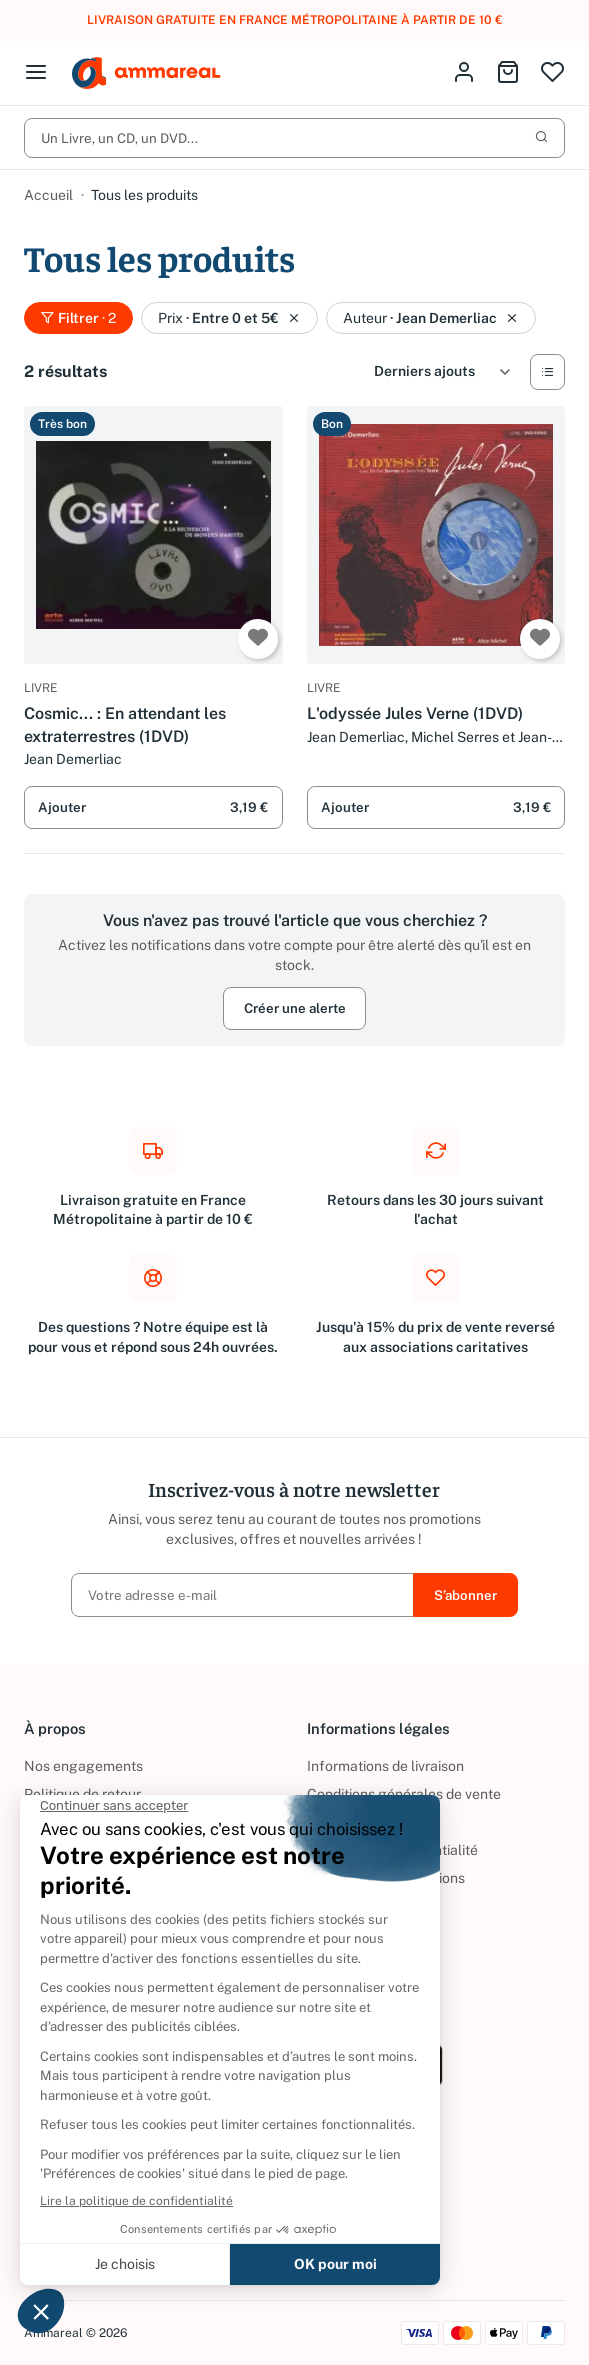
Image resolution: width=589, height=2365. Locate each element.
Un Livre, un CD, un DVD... (294, 138)
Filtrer (78, 318)
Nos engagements (83, 1766)
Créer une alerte (295, 1008)
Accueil (48, 195)
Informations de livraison (385, 1766)
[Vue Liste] (547, 372)
